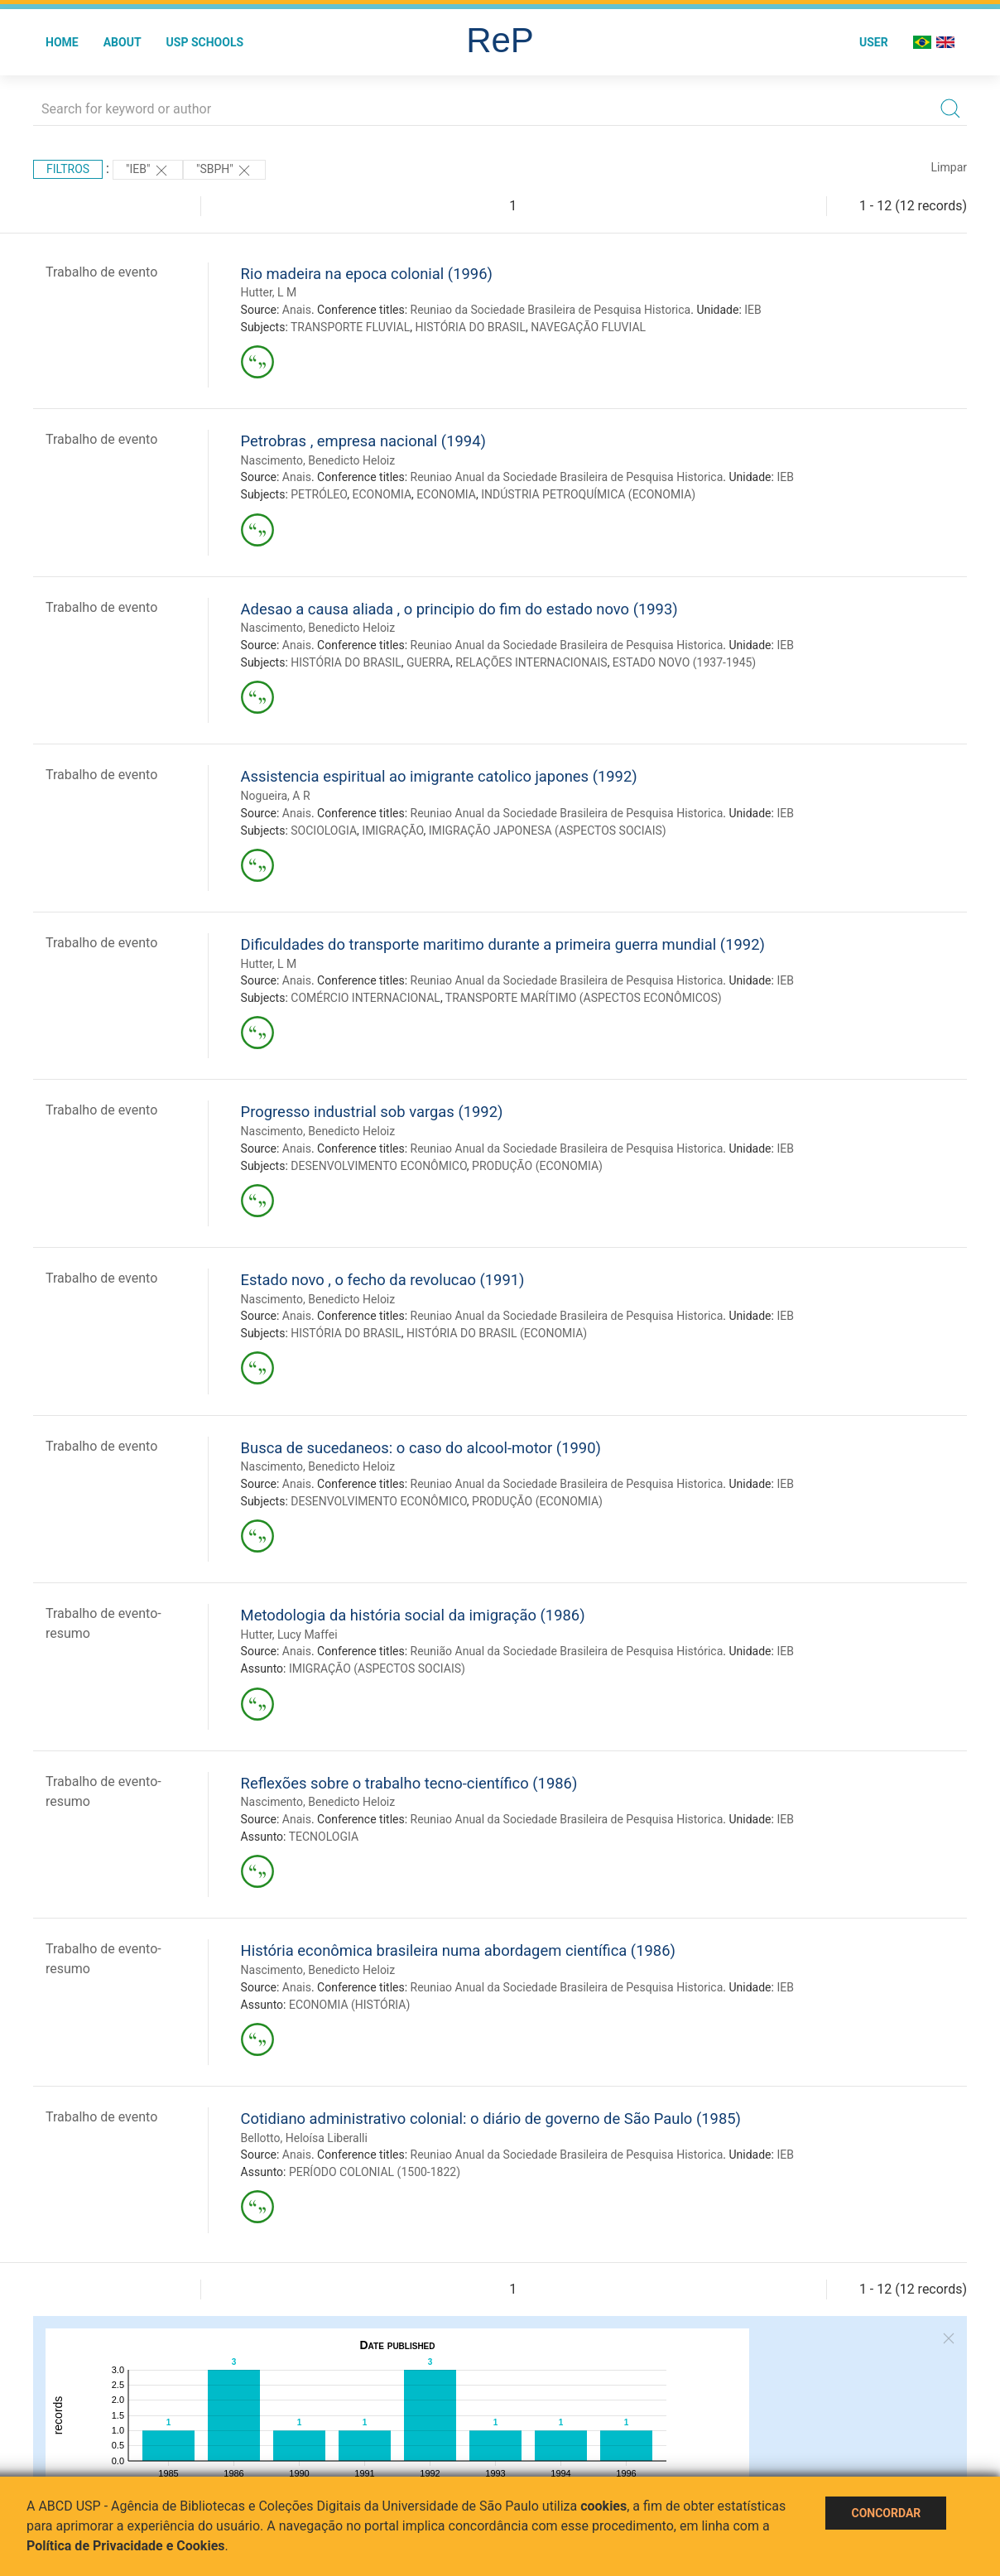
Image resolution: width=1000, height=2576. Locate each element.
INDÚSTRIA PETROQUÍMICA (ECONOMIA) (588, 494)
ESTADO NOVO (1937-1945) (684, 662)
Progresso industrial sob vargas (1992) (372, 1111)
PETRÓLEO (319, 494)
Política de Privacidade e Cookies (125, 2546)
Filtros (67, 169)
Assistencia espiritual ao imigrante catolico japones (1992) (439, 776)
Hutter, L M (269, 292)
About (122, 42)
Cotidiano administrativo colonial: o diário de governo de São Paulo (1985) (491, 2118)
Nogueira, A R (275, 795)
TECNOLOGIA (323, 1836)
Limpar (949, 167)
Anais (296, 309)
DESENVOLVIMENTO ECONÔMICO (379, 1165)
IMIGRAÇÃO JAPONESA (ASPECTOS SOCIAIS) (547, 830)
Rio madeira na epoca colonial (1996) (367, 273)
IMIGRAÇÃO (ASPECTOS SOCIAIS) (377, 1668)
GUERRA (428, 662)
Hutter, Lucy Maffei (289, 1634)
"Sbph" (224, 170)
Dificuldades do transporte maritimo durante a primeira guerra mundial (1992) (503, 944)
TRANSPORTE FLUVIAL (350, 327)
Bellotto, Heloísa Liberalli (304, 2138)
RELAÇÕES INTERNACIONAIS (531, 662)
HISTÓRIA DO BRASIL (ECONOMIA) (496, 1333)
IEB (753, 309)
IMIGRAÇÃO (392, 830)
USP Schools (205, 42)
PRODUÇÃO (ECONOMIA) (537, 1165)
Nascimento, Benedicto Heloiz (318, 460)
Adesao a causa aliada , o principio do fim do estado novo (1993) (459, 609)
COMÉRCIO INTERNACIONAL (365, 997)
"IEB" (148, 170)
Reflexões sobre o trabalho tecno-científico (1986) (409, 1783)
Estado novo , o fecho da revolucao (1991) (383, 1279)
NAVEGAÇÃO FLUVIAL (588, 327)
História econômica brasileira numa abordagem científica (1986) (458, 1950)
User (873, 42)
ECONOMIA (381, 494)
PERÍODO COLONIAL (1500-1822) (374, 2172)
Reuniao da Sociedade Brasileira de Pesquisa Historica (551, 309)
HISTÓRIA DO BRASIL (470, 327)
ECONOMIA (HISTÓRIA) (349, 2004)
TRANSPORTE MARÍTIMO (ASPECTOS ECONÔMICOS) (583, 997)
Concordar (886, 2513)
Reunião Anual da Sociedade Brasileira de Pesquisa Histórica (567, 1651)
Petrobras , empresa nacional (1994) (363, 441)
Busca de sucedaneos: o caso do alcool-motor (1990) (421, 1448)
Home (62, 42)
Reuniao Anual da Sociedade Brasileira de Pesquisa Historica (567, 477)
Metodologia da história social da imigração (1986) (413, 1615)
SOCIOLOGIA (324, 830)
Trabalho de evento (101, 272)
